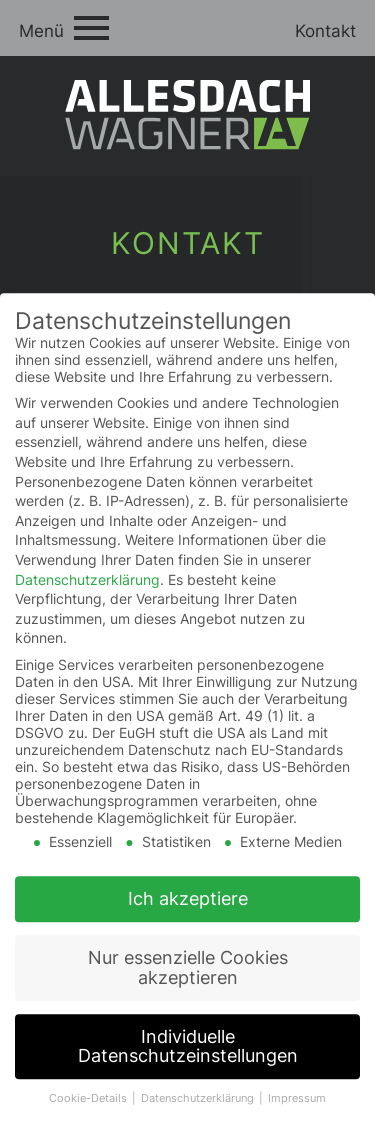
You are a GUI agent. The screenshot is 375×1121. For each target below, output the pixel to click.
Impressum (297, 1109)
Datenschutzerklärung (87, 589)
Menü (41, 31)
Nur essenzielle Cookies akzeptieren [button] (188, 978)
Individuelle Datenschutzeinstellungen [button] (188, 1057)
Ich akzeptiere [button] (188, 909)
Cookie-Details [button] (89, 1109)
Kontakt (325, 31)
